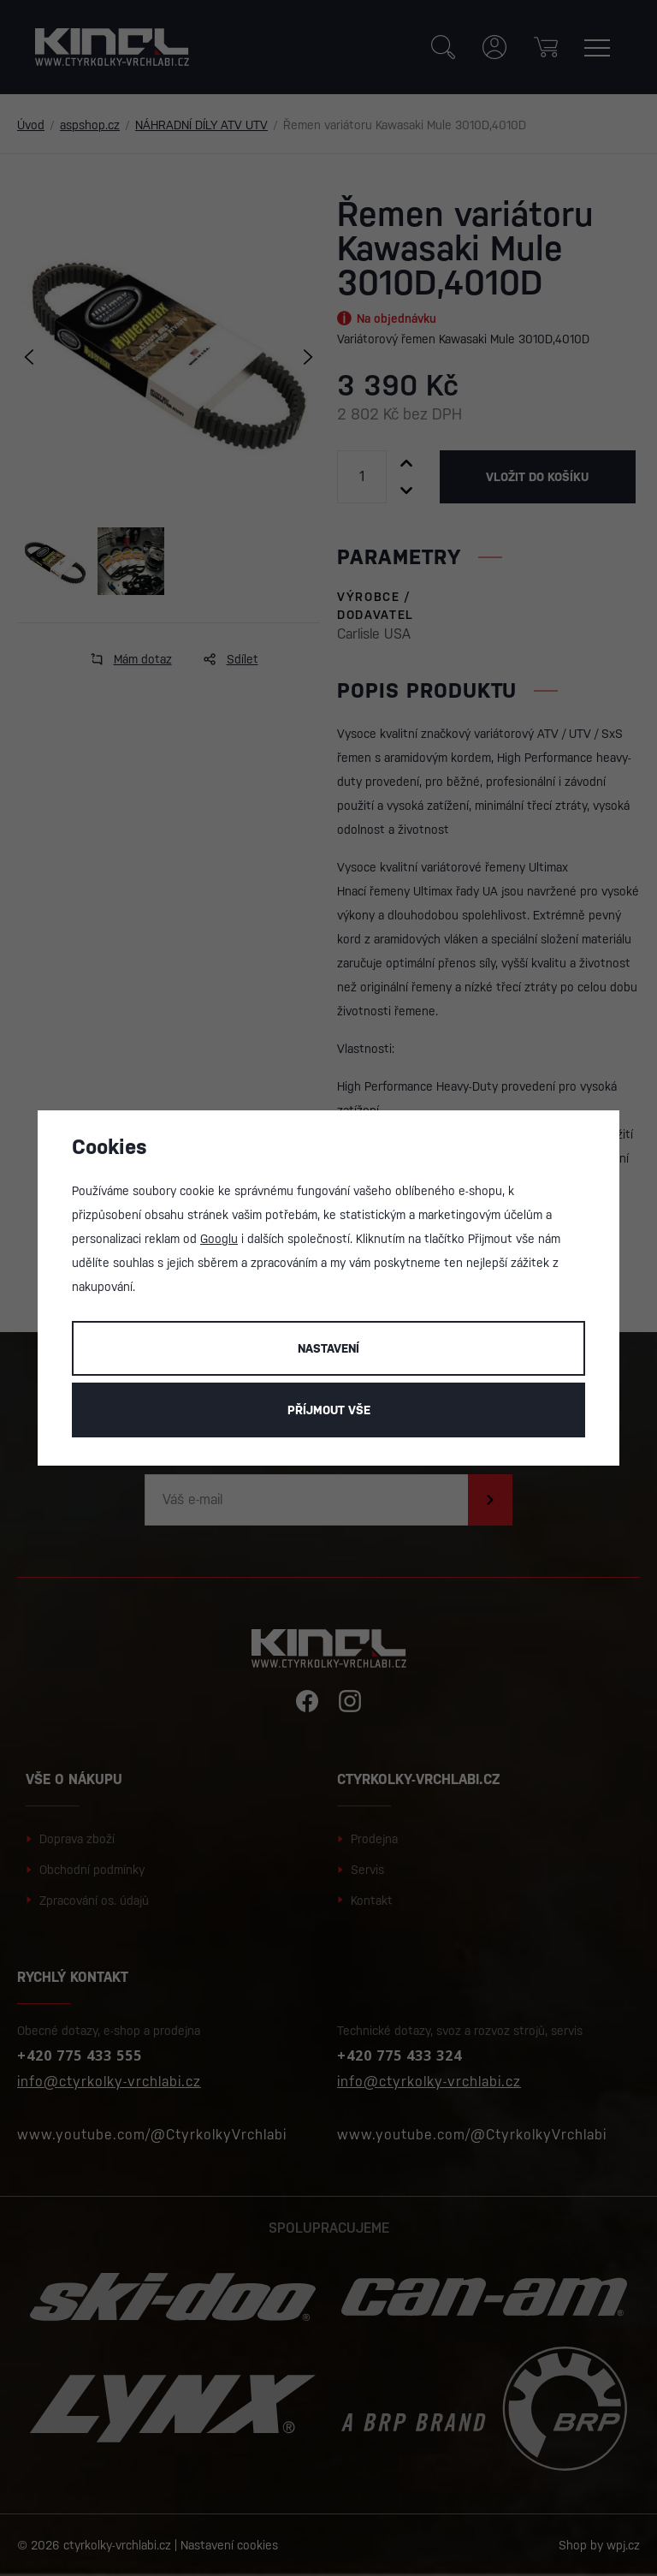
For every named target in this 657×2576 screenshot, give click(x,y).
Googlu (219, 1239)
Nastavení (328, 1348)
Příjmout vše (328, 1410)
